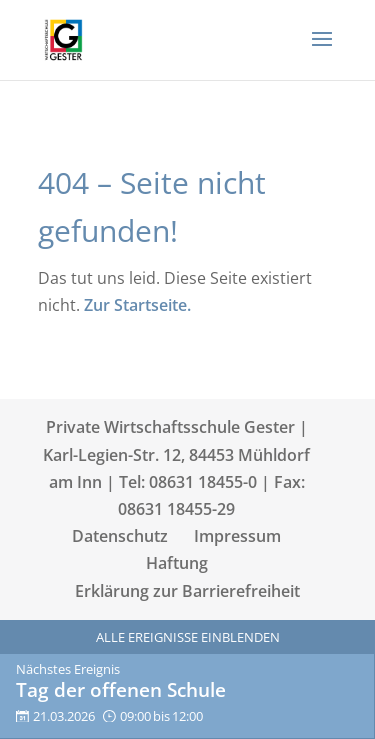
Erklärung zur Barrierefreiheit (187, 591)
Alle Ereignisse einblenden (188, 637)
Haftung (177, 563)
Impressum (237, 536)
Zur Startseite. (137, 305)
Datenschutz (120, 536)
